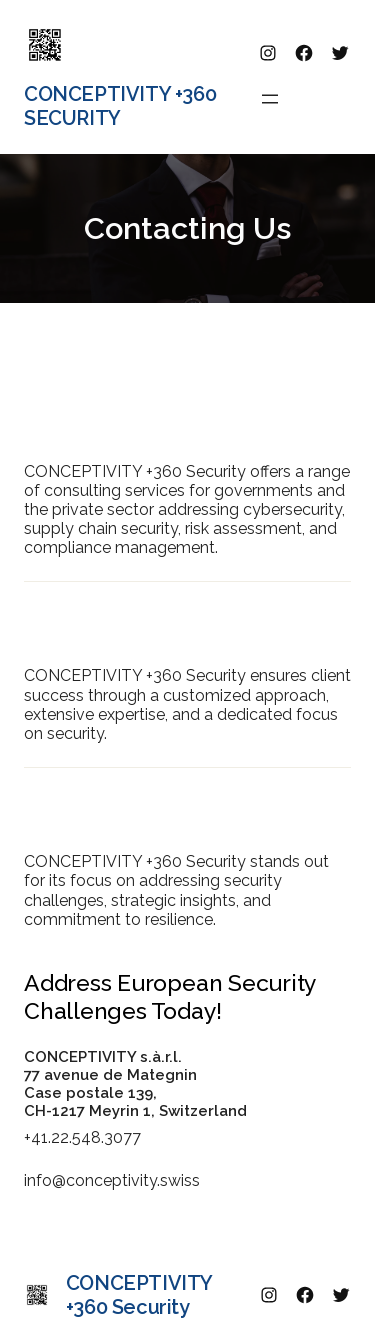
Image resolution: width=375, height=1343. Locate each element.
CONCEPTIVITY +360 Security (120, 106)
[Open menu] (270, 99)
